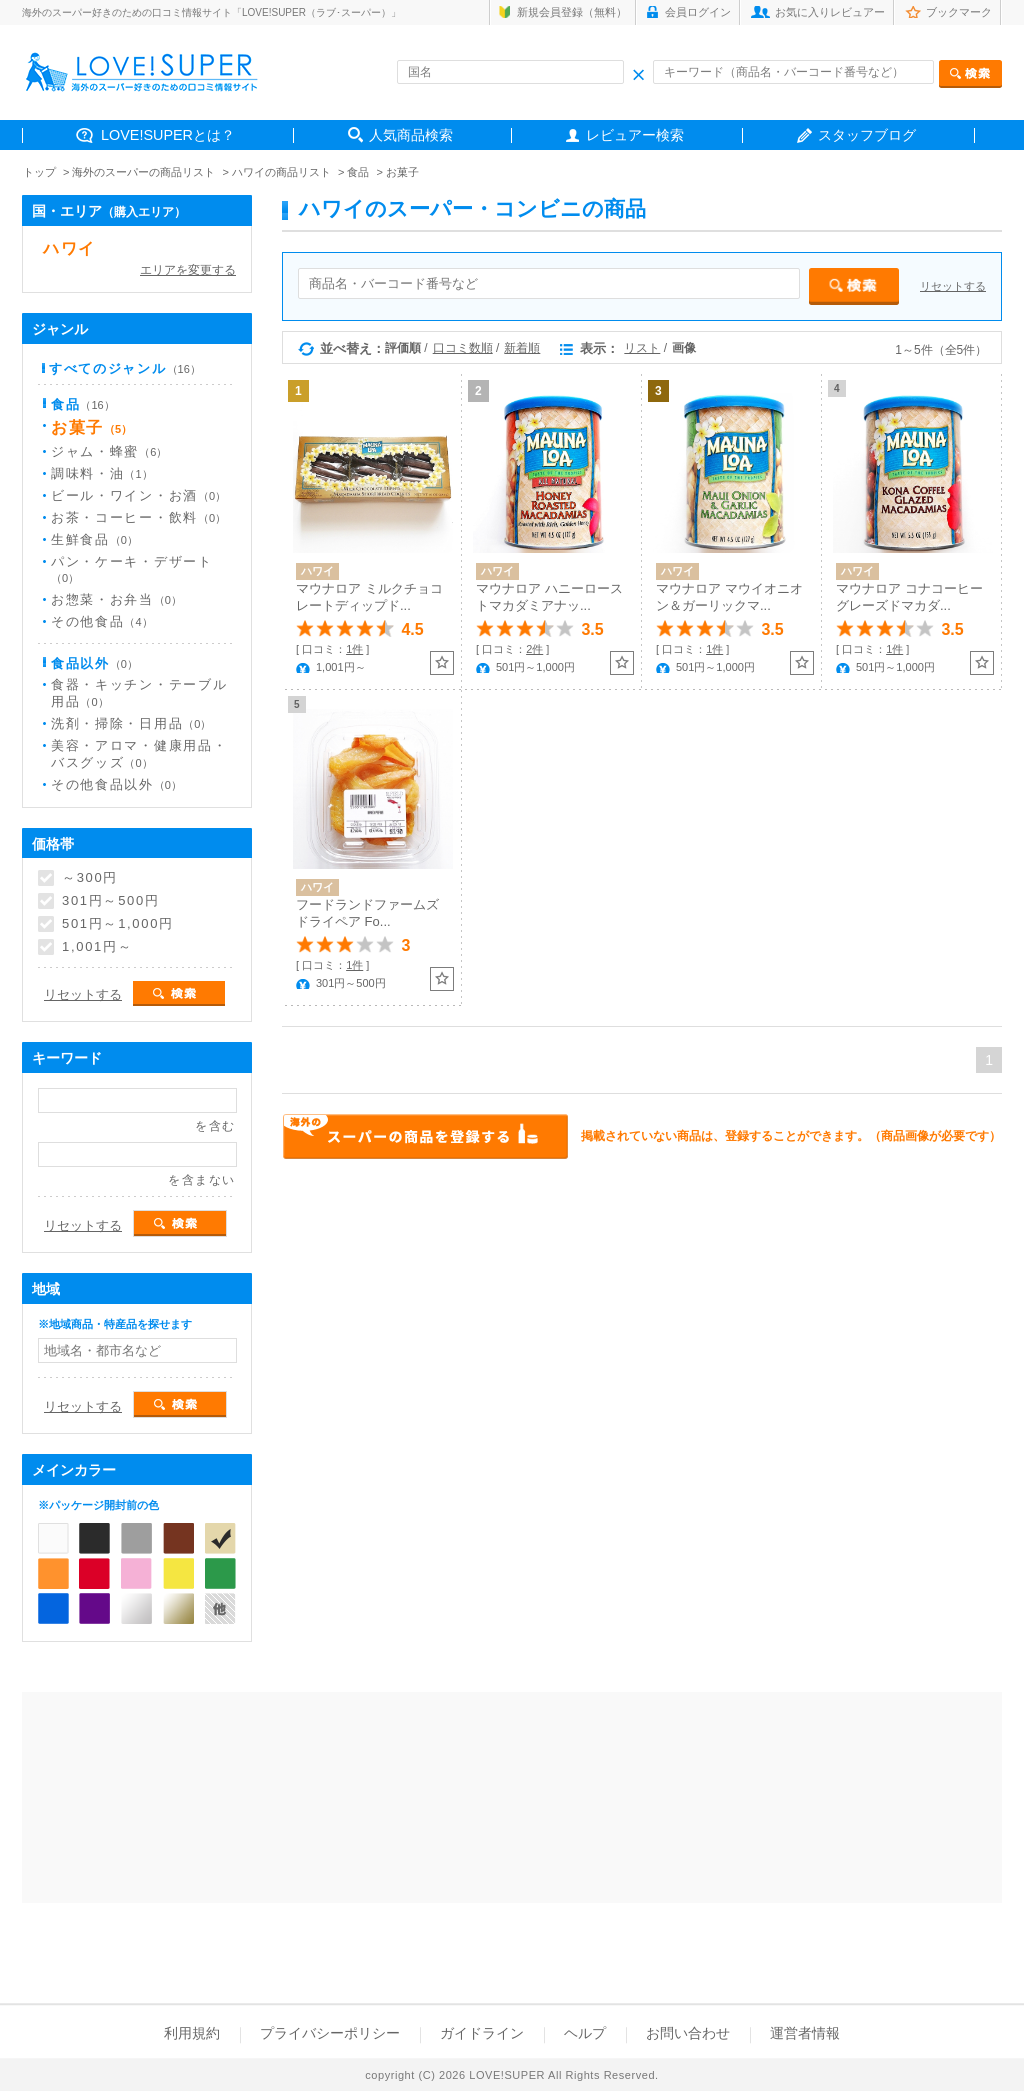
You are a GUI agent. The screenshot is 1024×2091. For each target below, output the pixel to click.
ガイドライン (482, 2033)
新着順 (522, 348)
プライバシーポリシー (330, 2033)
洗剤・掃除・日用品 (131, 723)
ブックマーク (959, 12)
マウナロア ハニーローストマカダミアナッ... (549, 597)
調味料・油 (102, 473)
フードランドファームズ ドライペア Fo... (367, 913)
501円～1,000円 (118, 924)
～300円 (90, 878)
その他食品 (102, 621)
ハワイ (69, 248)
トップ (39, 172)
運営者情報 (805, 2033)
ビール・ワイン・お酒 (138, 495)
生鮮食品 (94, 539)
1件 (354, 649)
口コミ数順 (463, 348)
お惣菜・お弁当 (116, 599)
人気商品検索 (411, 135)
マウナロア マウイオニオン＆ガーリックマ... (729, 597)
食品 (358, 172)
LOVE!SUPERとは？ (168, 135)
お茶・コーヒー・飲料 (138, 517)
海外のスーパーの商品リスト (143, 172)
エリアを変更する (188, 270)
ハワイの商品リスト (281, 172)
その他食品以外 (116, 784)
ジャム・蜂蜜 (109, 451)
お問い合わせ (688, 2033)
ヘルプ (585, 2033)
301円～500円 (111, 901)
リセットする (953, 286)
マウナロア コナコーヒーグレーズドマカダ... (909, 597)
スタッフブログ (867, 135)
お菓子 (402, 172)
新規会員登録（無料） (572, 12)
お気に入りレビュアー (830, 12)
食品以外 (94, 663)
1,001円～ (97, 947)
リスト (642, 348)
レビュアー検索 (635, 135)
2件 (534, 649)
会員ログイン (698, 12)
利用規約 (192, 2033)
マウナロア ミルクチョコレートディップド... (369, 597)
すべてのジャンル (125, 368)
